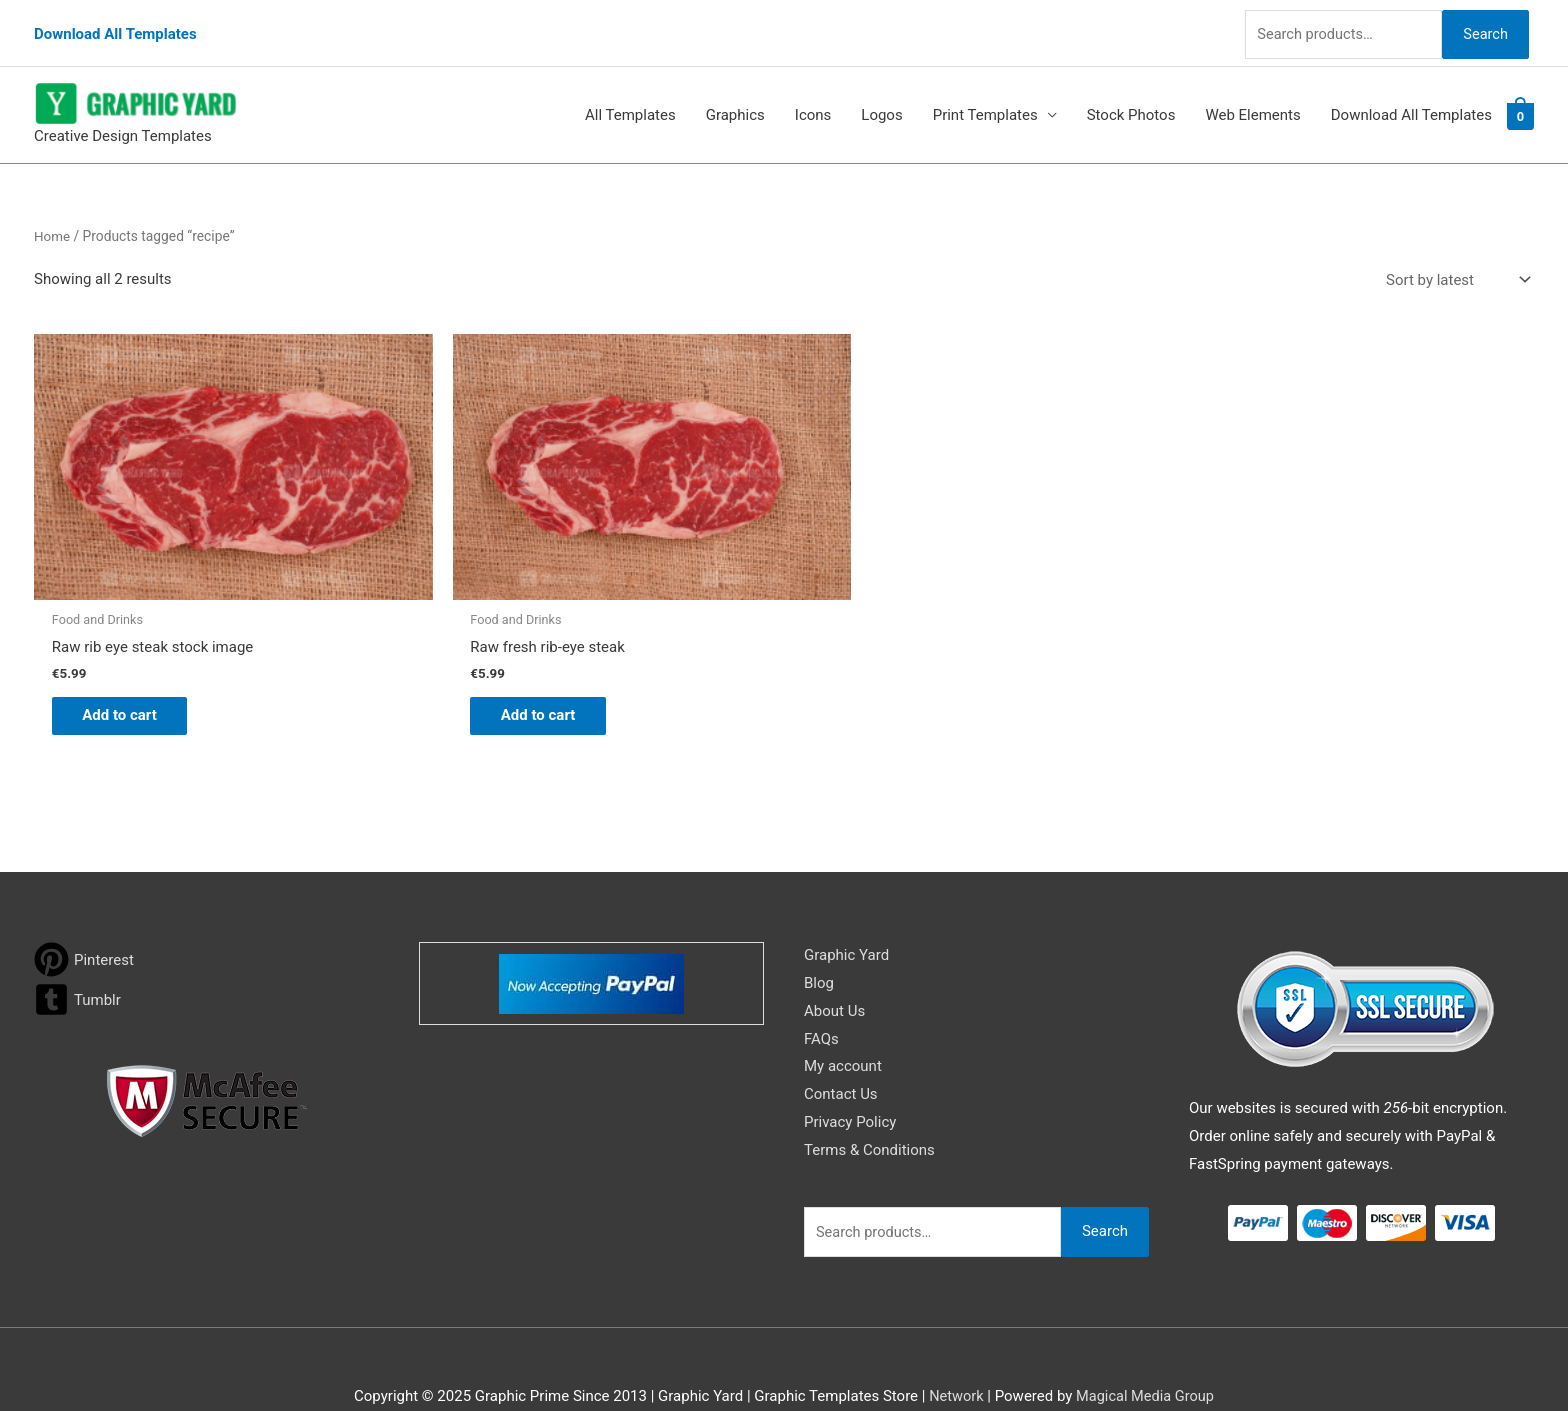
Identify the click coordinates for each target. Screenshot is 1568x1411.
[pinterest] (84, 920)
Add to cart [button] (129, 674)
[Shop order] (1454, 263)
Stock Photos (1131, 99)
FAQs (821, 999)
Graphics (735, 99)
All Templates (630, 99)
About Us (834, 971)
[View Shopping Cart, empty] (1520, 99)
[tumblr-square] (77, 960)
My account (843, 1027)
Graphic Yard (846, 916)
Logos (881, 99)
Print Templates (985, 99)
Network (954, 1356)
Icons (813, 99)
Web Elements (1252, 99)
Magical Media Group (1146, 1356)
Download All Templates (115, 25)
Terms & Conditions (869, 1110)
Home (52, 219)
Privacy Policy (850, 1083)
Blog (819, 943)
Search (1482, 24)
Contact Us (841, 1055)
